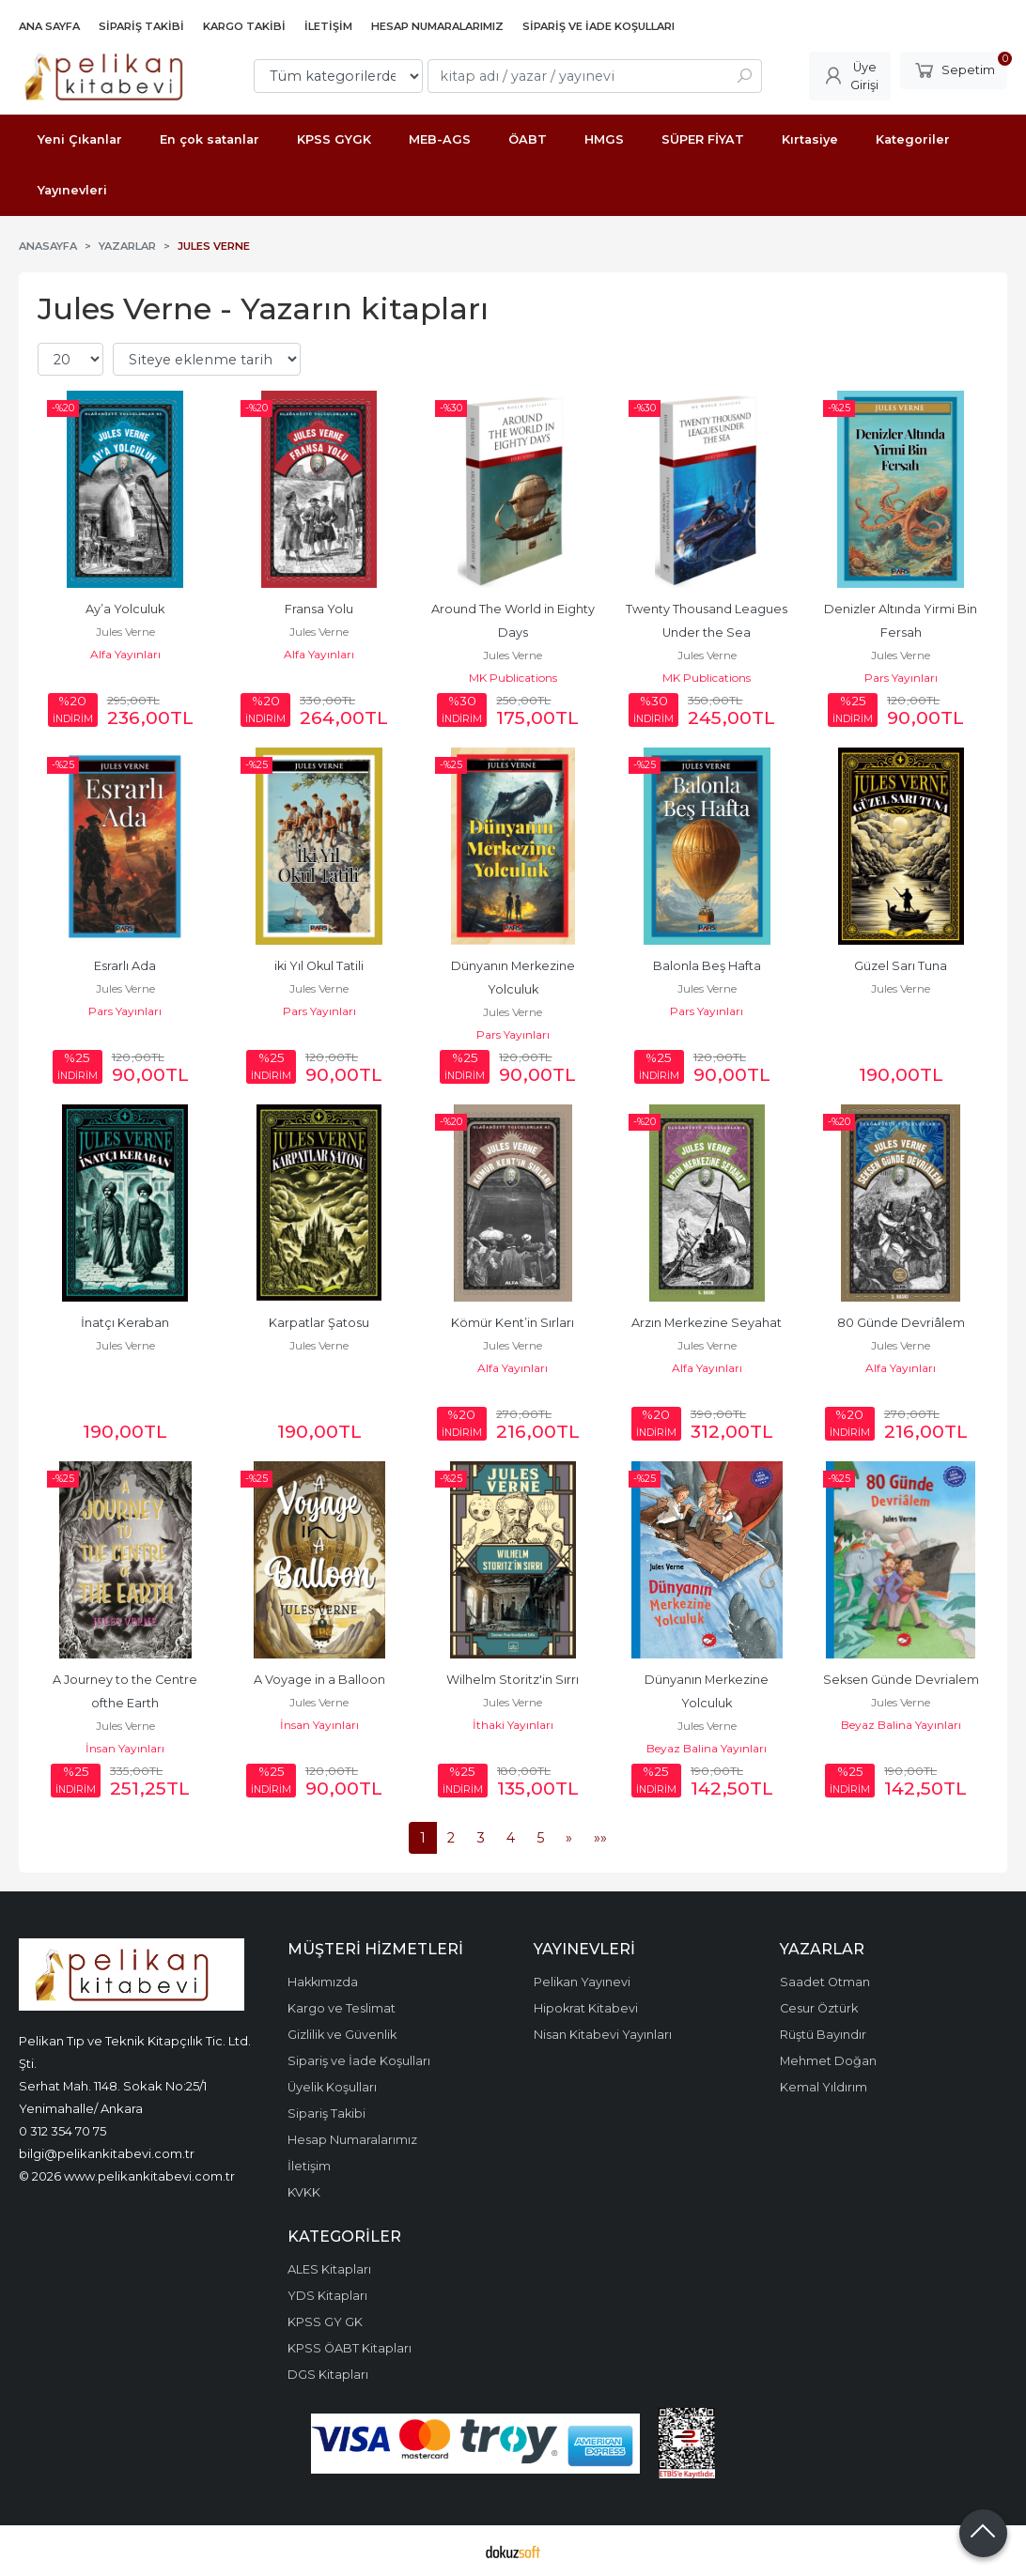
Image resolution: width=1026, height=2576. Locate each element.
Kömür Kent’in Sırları (512, 1323)
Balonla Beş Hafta (707, 966)
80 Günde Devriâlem (901, 1323)
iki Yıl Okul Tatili (319, 966)
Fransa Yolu (319, 609)
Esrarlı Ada (125, 966)
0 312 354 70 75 (62, 2130)
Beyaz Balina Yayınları (706, 1748)
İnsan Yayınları (125, 1748)
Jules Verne (125, 632)
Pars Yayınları (901, 678)
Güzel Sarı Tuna (900, 966)
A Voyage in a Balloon (319, 1680)
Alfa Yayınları (125, 654)
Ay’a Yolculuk (125, 609)
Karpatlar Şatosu (319, 1323)
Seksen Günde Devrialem (901, 1680)
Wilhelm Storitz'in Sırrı (512, 1680)
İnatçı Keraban (125, 1323)
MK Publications (513, 678)
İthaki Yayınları (513, 1725)
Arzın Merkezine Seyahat (706, 1323)
